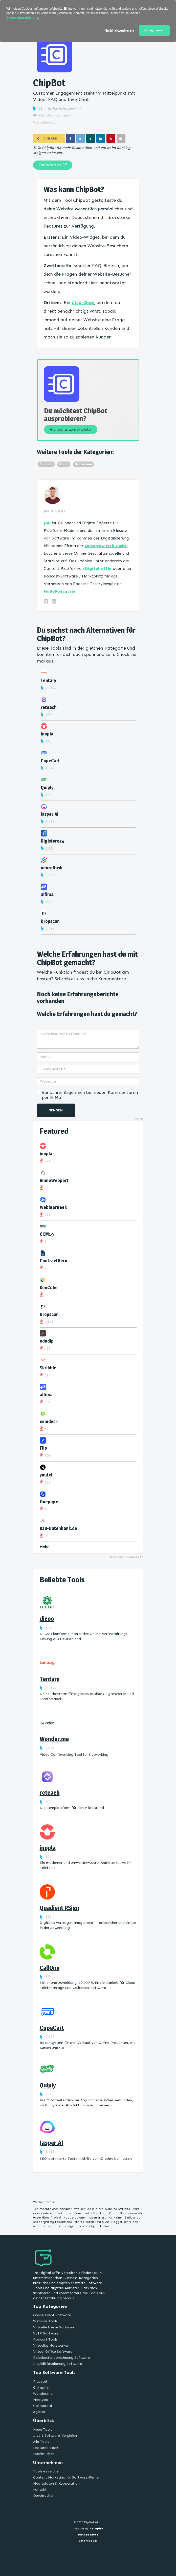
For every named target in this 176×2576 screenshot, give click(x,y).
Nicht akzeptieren (119, 30)
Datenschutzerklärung (22, 17)
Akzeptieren (154, 30)
